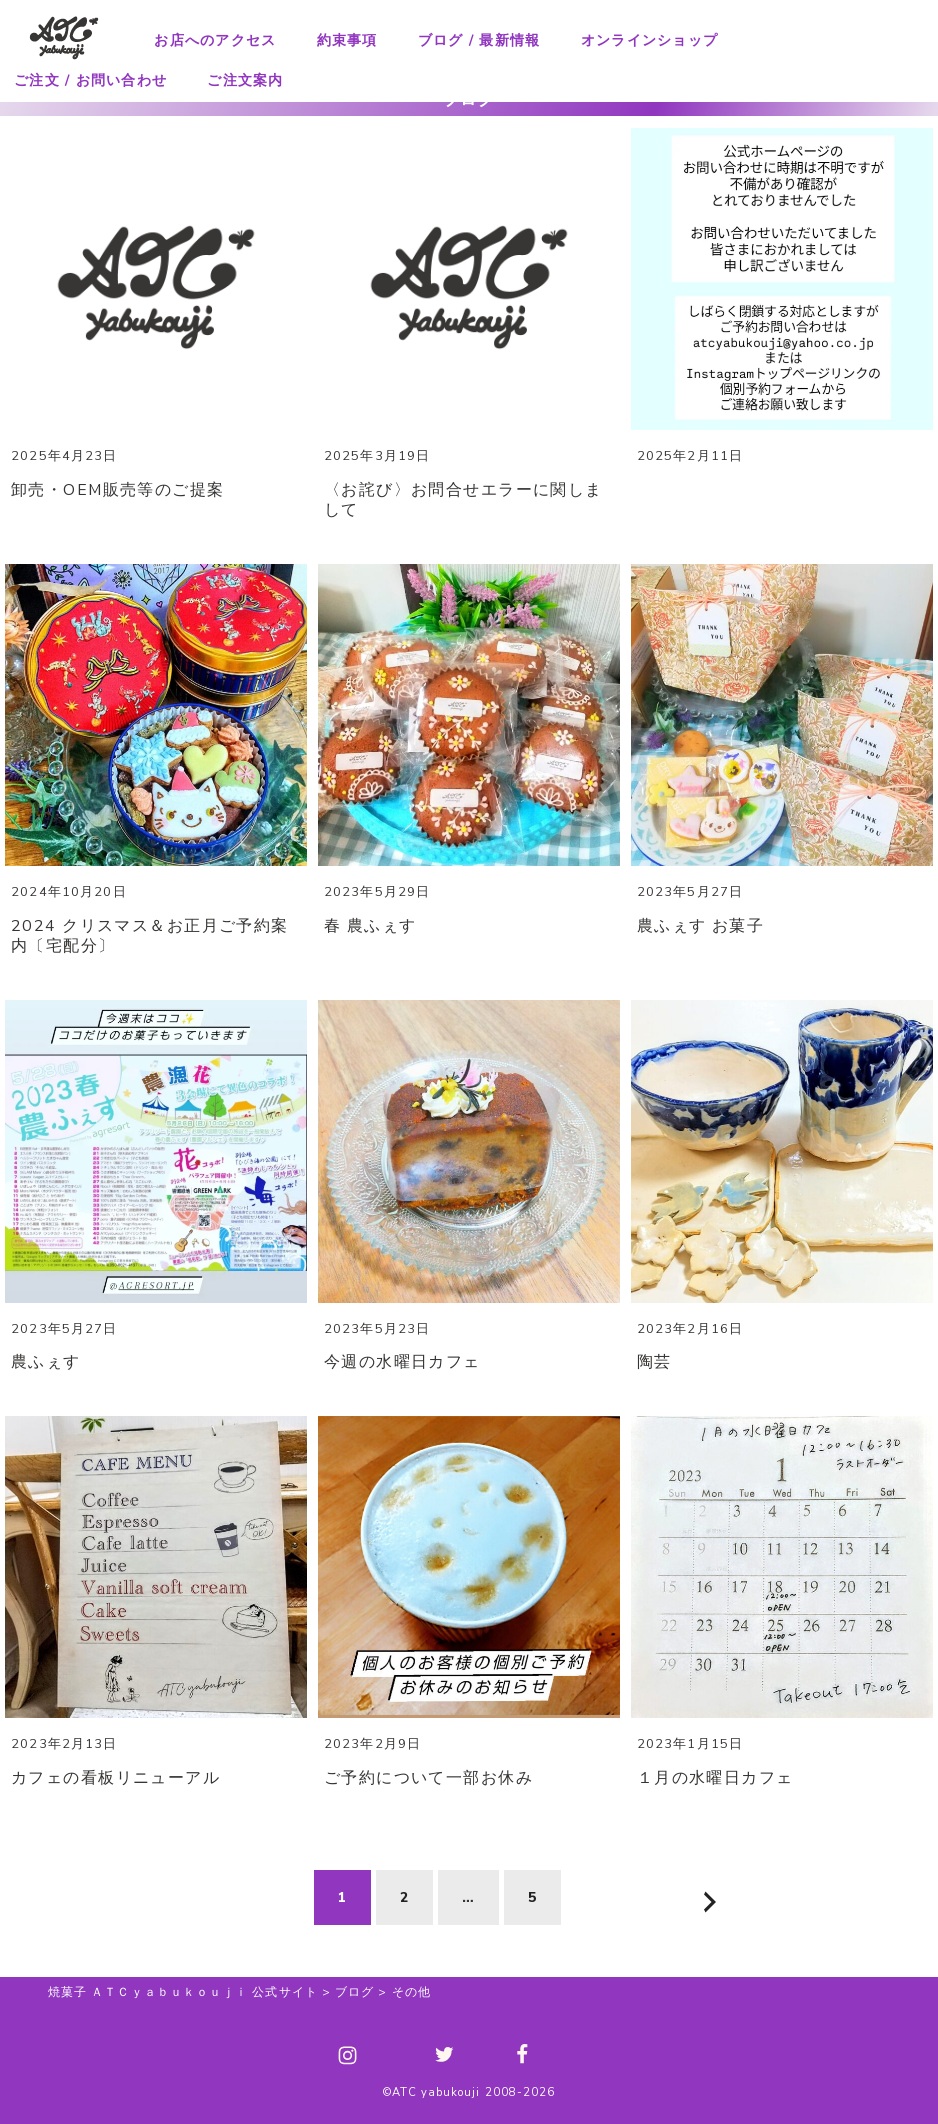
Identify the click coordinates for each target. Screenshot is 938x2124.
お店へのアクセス (215, 40)
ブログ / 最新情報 (479, 40)
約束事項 (347, 40)
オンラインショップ (649, 40)
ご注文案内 (245, 80)
